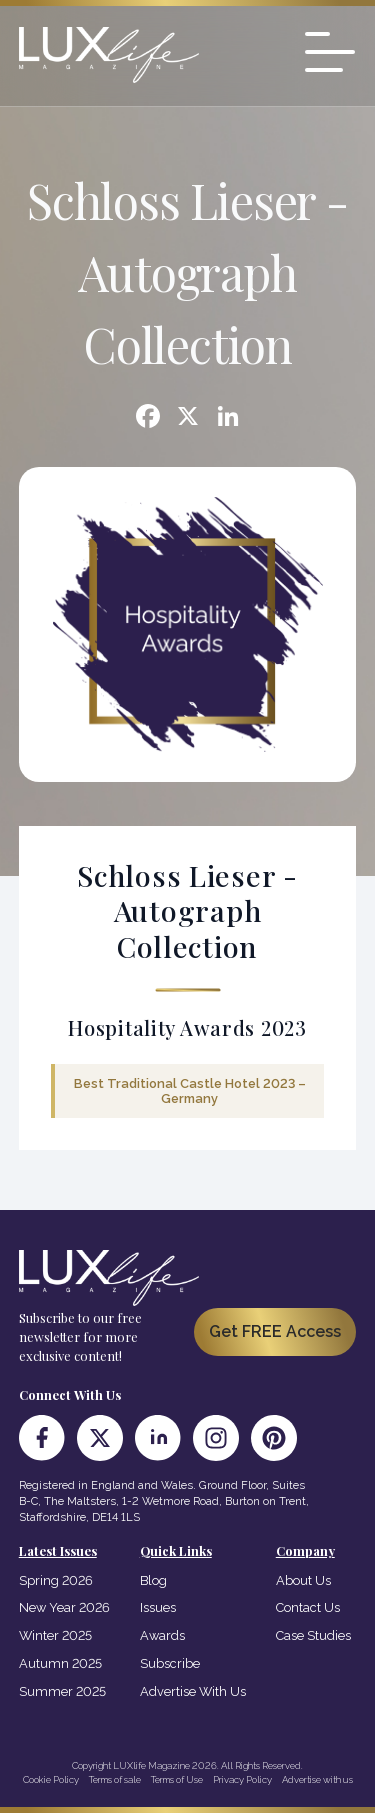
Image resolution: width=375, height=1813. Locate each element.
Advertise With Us (193, 1691)
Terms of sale (115, 1779)
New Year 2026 (64, 1607)
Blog (153, 1580)
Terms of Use (177, 1779)
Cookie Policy (51, 1779)
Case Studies (313, 1635)
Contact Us (308, 1607)
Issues (158, 1607)
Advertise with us (317, 1779)
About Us (303, 1580)
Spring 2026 (56, 1580)
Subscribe (170, 1663)
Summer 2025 (62, 1691)
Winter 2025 (55, 1635)
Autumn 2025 (60, 1663)
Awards (162, 1635)
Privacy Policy (242, 1779)
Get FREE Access (275, 1331)
